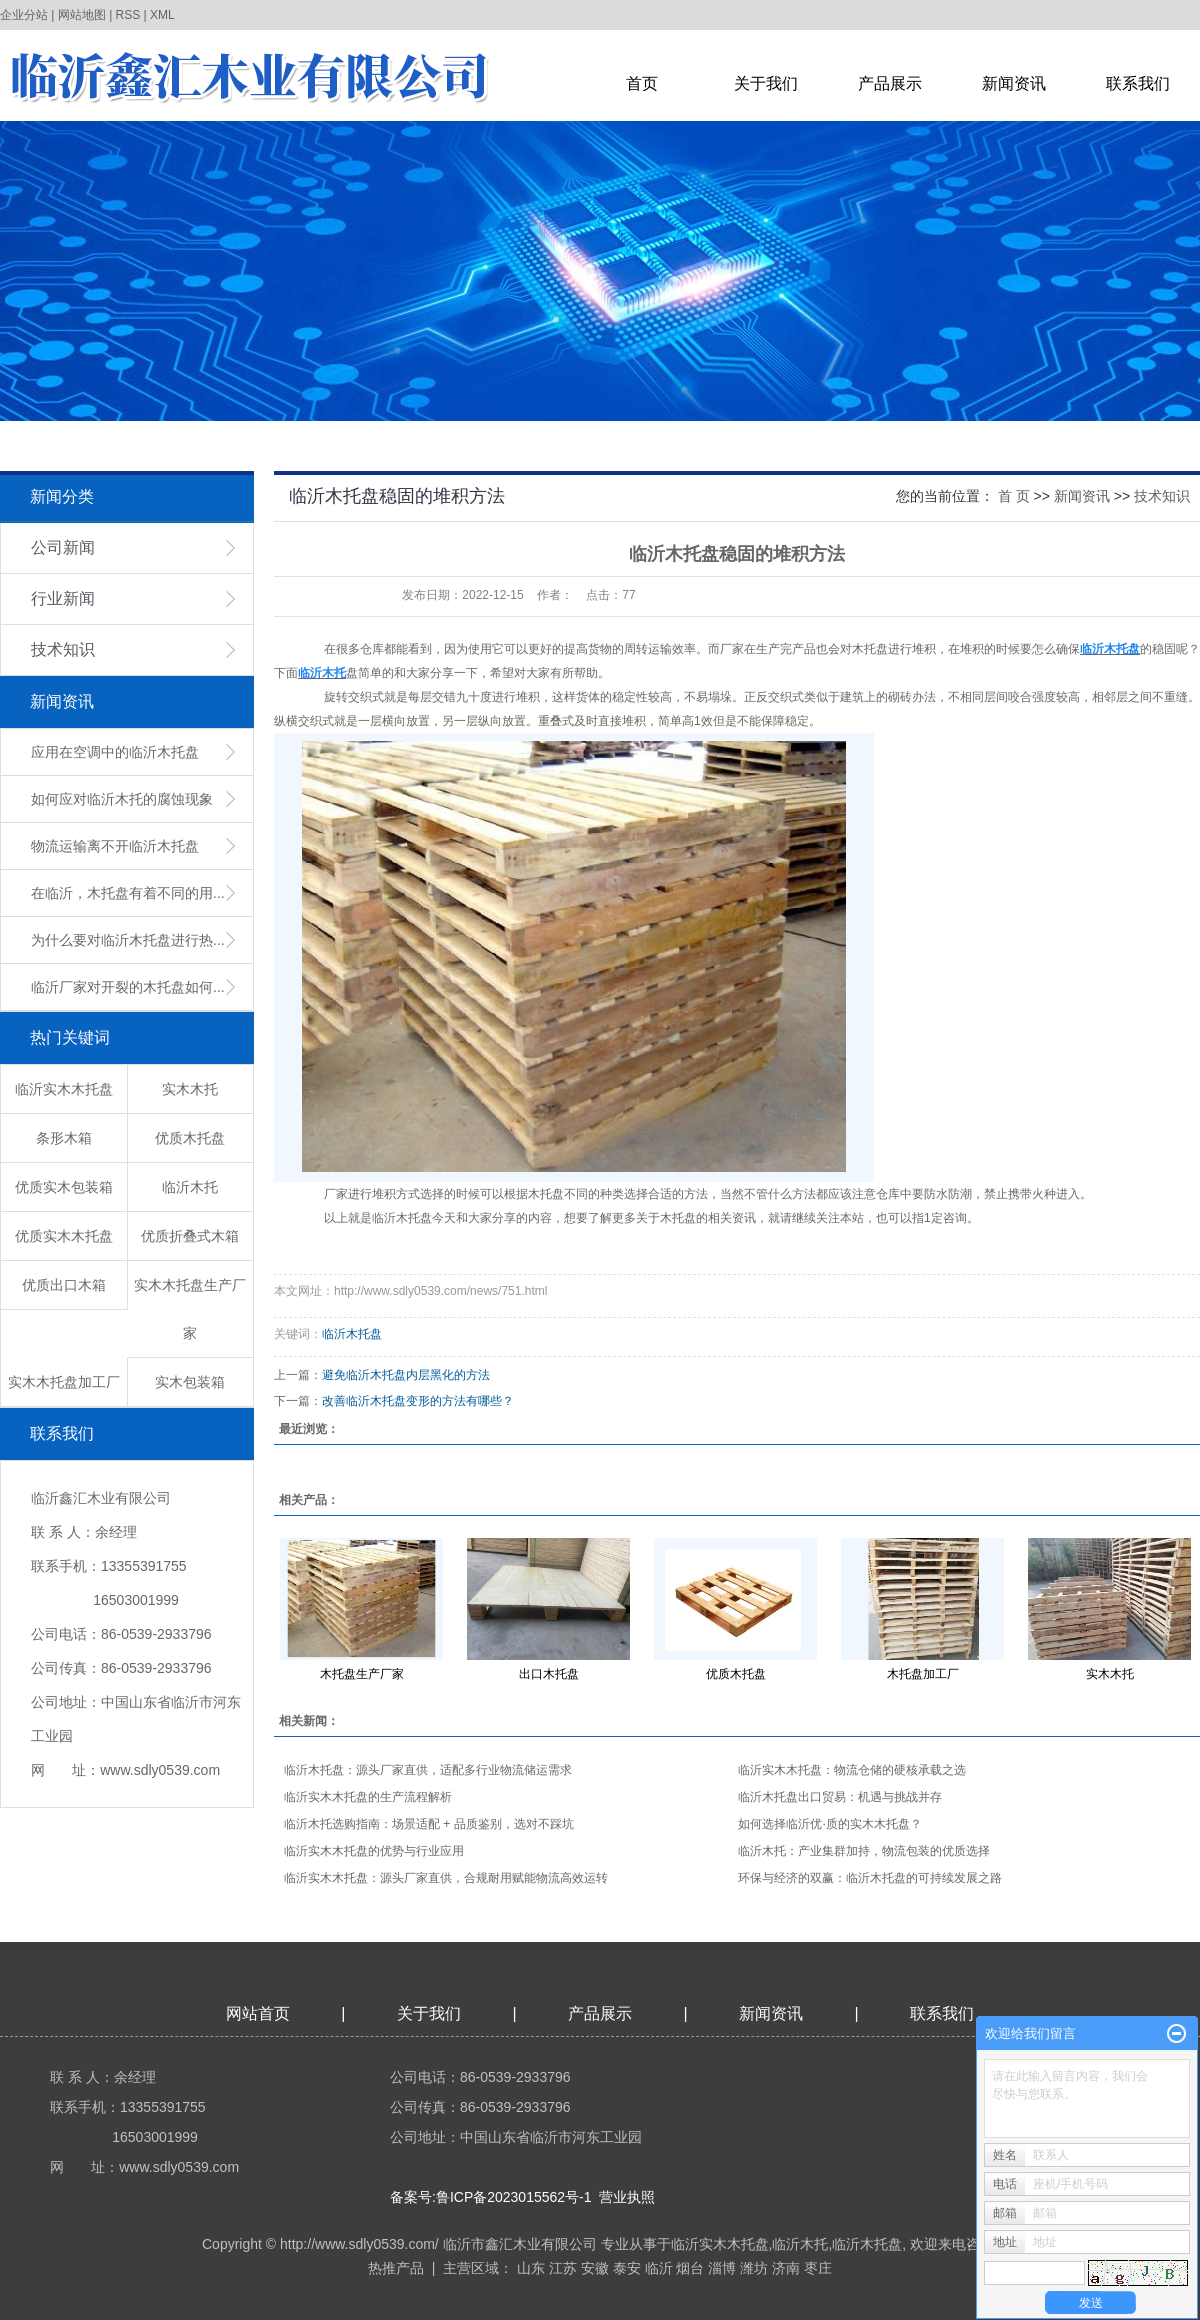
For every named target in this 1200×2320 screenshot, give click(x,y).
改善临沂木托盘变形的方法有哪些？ (418, 1401)
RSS (128, 15)
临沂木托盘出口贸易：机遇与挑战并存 (840, 1797)
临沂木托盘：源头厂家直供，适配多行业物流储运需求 (428, 1770)
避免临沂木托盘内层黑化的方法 (406, 1375)
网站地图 (82, 15)
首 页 (1014, 496)
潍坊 (754, 2268)
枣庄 (818, 2268)
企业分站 (24, 15)
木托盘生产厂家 (362, 1674)
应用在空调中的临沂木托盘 (115, 752)
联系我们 (1138, 83)
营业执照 (627, 2197)
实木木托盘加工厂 (64, 1382)
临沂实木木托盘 (64, 1089)
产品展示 (890, 83)
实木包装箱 (190, 1382)
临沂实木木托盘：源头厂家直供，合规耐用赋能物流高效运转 (446, 1878)
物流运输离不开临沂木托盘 (115, 846)
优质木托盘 (190, 1138)
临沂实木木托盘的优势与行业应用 (374, 1851)
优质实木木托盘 (64, 1236)
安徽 (595, 2268)
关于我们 (766, 83)
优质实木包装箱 (64, 1187)
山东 (531, 2268)
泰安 (627, 2268)
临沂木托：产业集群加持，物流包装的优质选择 (864, 1851)
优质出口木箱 (64, 1285)
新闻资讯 (1014, 83)
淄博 (722, 2268)
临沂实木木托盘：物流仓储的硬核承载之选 (852, 1770)
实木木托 (190, 1089)
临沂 (659, 2268)
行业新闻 (63, 598)
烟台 (690, 2268)
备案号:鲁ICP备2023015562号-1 (491, 2197)
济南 (786, 2268)
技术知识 (63, 649)
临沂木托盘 (352, 1334)
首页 (642, 83)
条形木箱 (64, 1138)
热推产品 (396, 2268)
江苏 (563, 2268)
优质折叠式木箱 (190, 1236)
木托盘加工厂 (923, 1674)
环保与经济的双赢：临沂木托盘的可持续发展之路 (870, 1878)
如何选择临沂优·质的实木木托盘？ (829, 1824)
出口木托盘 (549, 1674)
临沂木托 (190, 1187)
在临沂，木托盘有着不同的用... (128, 893)
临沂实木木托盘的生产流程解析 (368, 1797)
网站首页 (258, 2013)
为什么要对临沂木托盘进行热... (128, 940)
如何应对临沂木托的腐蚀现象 (122, 799)
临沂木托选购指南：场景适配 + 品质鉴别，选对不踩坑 (429, 1824)
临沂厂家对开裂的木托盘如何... (128, 987)
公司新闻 (63, 547)
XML (162, 15)
